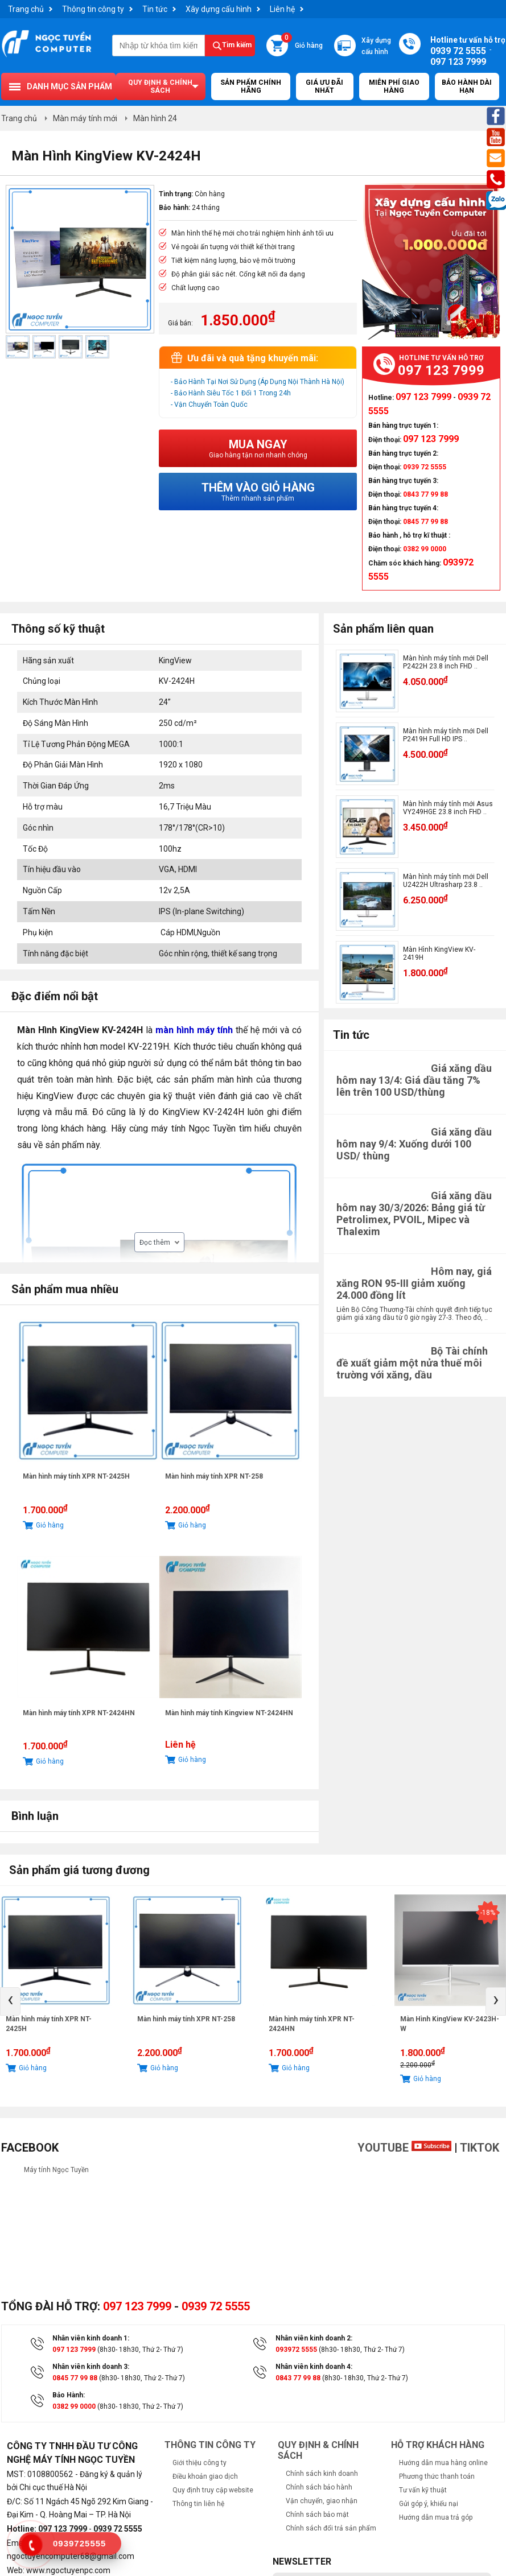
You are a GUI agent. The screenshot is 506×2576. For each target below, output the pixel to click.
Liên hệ (282, 9)
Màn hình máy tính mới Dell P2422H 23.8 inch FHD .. (445, 662)
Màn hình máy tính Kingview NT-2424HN (229, 1713)
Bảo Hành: (68, 2395)
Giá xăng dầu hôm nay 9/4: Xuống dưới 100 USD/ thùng (414, 1144)
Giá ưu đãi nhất (324, 86)
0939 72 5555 (216, 2306)
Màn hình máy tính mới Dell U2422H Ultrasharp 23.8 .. (445, 881)
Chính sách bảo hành (319, 2487)
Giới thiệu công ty (199, 2463)
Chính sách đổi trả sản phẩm (331, 2528)
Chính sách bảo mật (317, 2515)
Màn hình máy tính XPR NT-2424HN (79, 1713)
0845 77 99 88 (74, 2378)
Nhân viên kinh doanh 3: (90, 2367)
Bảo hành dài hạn (467, 86)
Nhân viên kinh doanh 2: (313, 2338)
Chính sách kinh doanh (322, 2474)
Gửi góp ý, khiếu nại (428, 2504)
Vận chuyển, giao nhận (321, 2501)
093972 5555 (296, 2350)
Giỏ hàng (302, 42)
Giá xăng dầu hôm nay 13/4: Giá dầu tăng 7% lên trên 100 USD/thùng (414, 1080)
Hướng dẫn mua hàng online (443, 2463)
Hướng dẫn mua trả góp (435, 2517)
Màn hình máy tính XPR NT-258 (214, 1476)
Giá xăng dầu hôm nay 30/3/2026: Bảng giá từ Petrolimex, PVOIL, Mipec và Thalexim (414, 1213)
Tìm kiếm (237, 45)
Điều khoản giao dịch (205, 2476)
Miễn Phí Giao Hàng (394, 86)
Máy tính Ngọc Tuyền (56, 2170)
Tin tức (154, 9)
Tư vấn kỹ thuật (423, 2490)
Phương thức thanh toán (437, 2476)
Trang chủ (26, 9)
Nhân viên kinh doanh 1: (90, 2338)
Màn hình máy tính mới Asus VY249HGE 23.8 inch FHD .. (448, 808)
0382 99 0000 (74, 2406)
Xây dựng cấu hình (219, 9)
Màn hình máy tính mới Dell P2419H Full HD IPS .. (445, 735)
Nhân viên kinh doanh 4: (313, 2367)
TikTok (479, 2147)
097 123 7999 (137, 2306)
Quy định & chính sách (160, 86)
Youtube (404, 2147)
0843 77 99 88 (297, 2378)
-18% (487, 1913)
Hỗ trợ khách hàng (437, 2444)
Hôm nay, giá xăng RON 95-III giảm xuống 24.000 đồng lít (414, 1283)
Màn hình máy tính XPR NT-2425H (76, 1476)
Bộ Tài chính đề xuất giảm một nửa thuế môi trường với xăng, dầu (412, 1363)
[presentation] (10, 2001)
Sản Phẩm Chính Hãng (250, 86)
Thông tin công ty (93, 9)
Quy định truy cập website (212, 2490)
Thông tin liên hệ (198, 2504)
